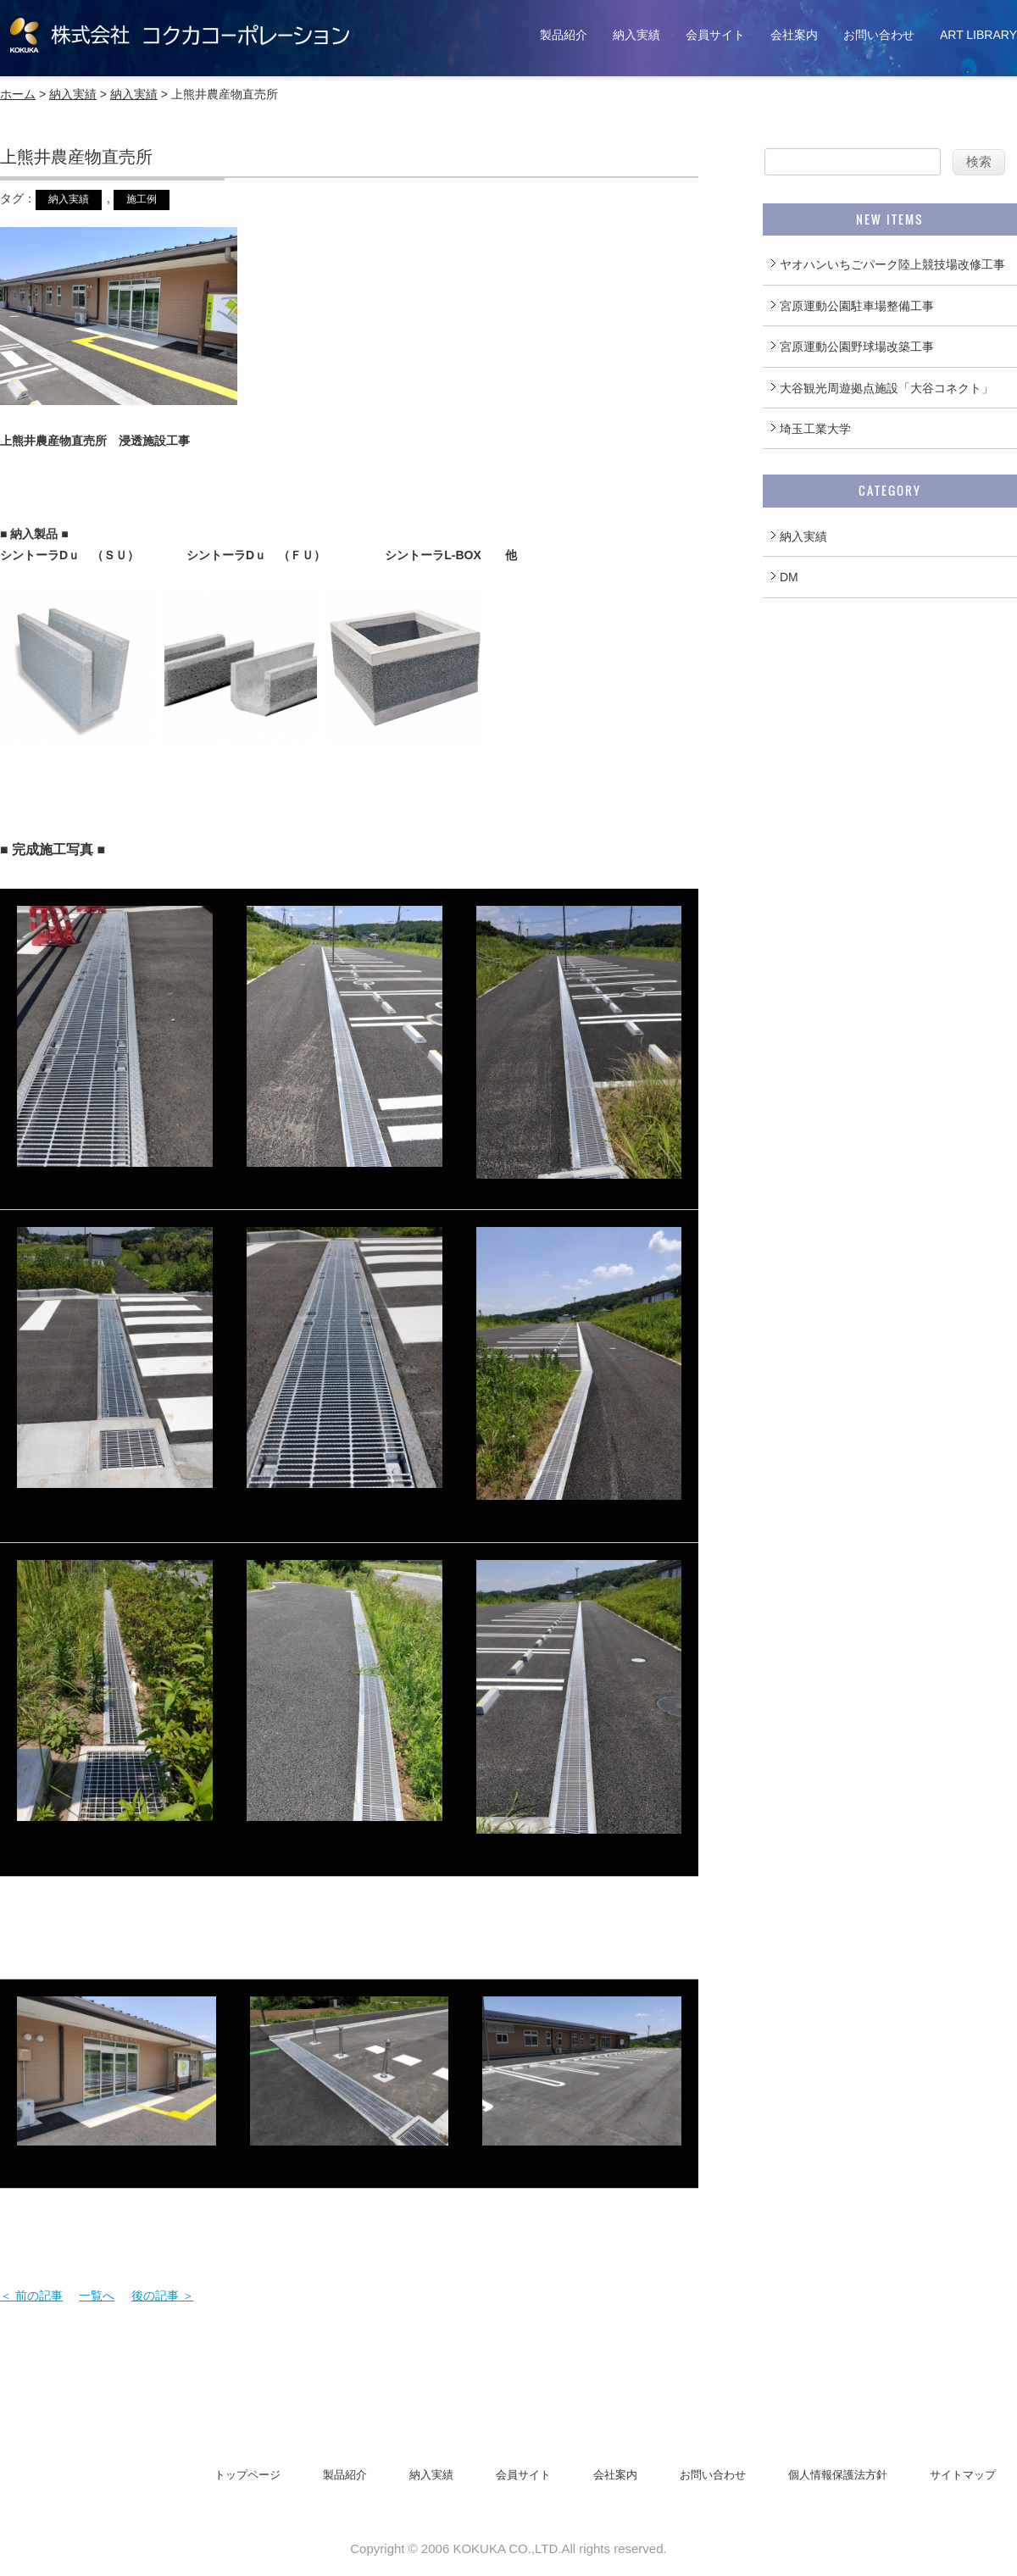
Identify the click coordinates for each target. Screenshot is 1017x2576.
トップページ (247, 2474)
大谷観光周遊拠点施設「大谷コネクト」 (886, 388)
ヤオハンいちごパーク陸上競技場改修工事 (892, 264)
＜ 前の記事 (31, 2295)
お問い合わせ (878, 35)
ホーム (18, 94)
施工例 (141, 199)
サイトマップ (963, 2474)
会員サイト (715, 35)
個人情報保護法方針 (837, 2474)
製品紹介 (563, 35)
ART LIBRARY (978, 35)
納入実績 (636, 35)
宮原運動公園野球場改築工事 (857, 346)
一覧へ (96, 2295)
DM (789, 577)
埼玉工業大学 (815, 429)
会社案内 (794, 35)
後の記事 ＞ (162, 2295)
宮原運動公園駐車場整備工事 (857, 306)
